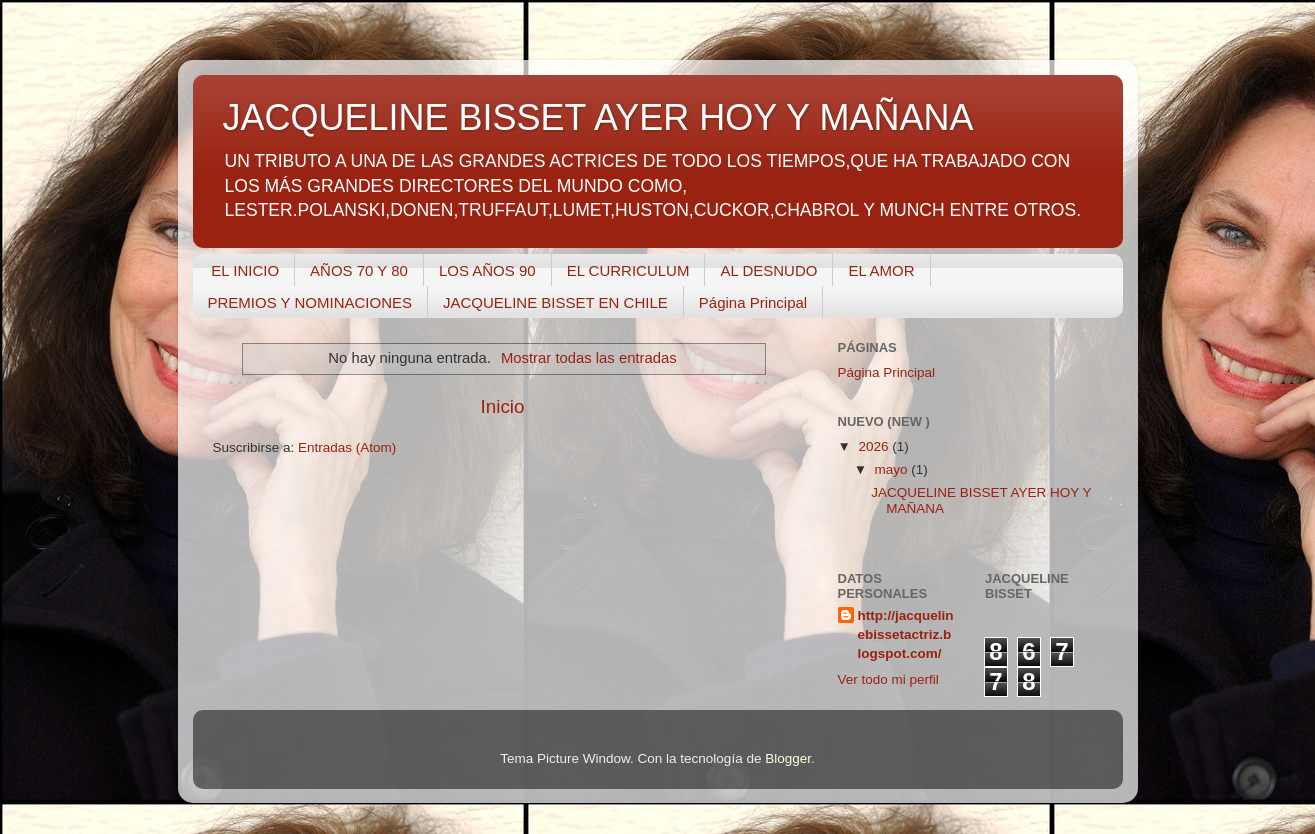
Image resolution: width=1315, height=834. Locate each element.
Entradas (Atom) (347, 447)
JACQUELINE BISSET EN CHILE (555, 302)
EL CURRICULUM (628, 270)
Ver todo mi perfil (888, 679)
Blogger (788, 758)
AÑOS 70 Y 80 (359, 270)
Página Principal (753, 302)
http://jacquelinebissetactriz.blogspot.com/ (906, 634)
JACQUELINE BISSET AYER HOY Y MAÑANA (598, 117)
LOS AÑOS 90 (487, 270)
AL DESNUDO (768, 270)
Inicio (502, 406)
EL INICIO (245, 270)
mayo (893, 469)
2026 (875, 446)
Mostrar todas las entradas (589, 358)
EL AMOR (881, 270)
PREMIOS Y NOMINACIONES (310, 302)
